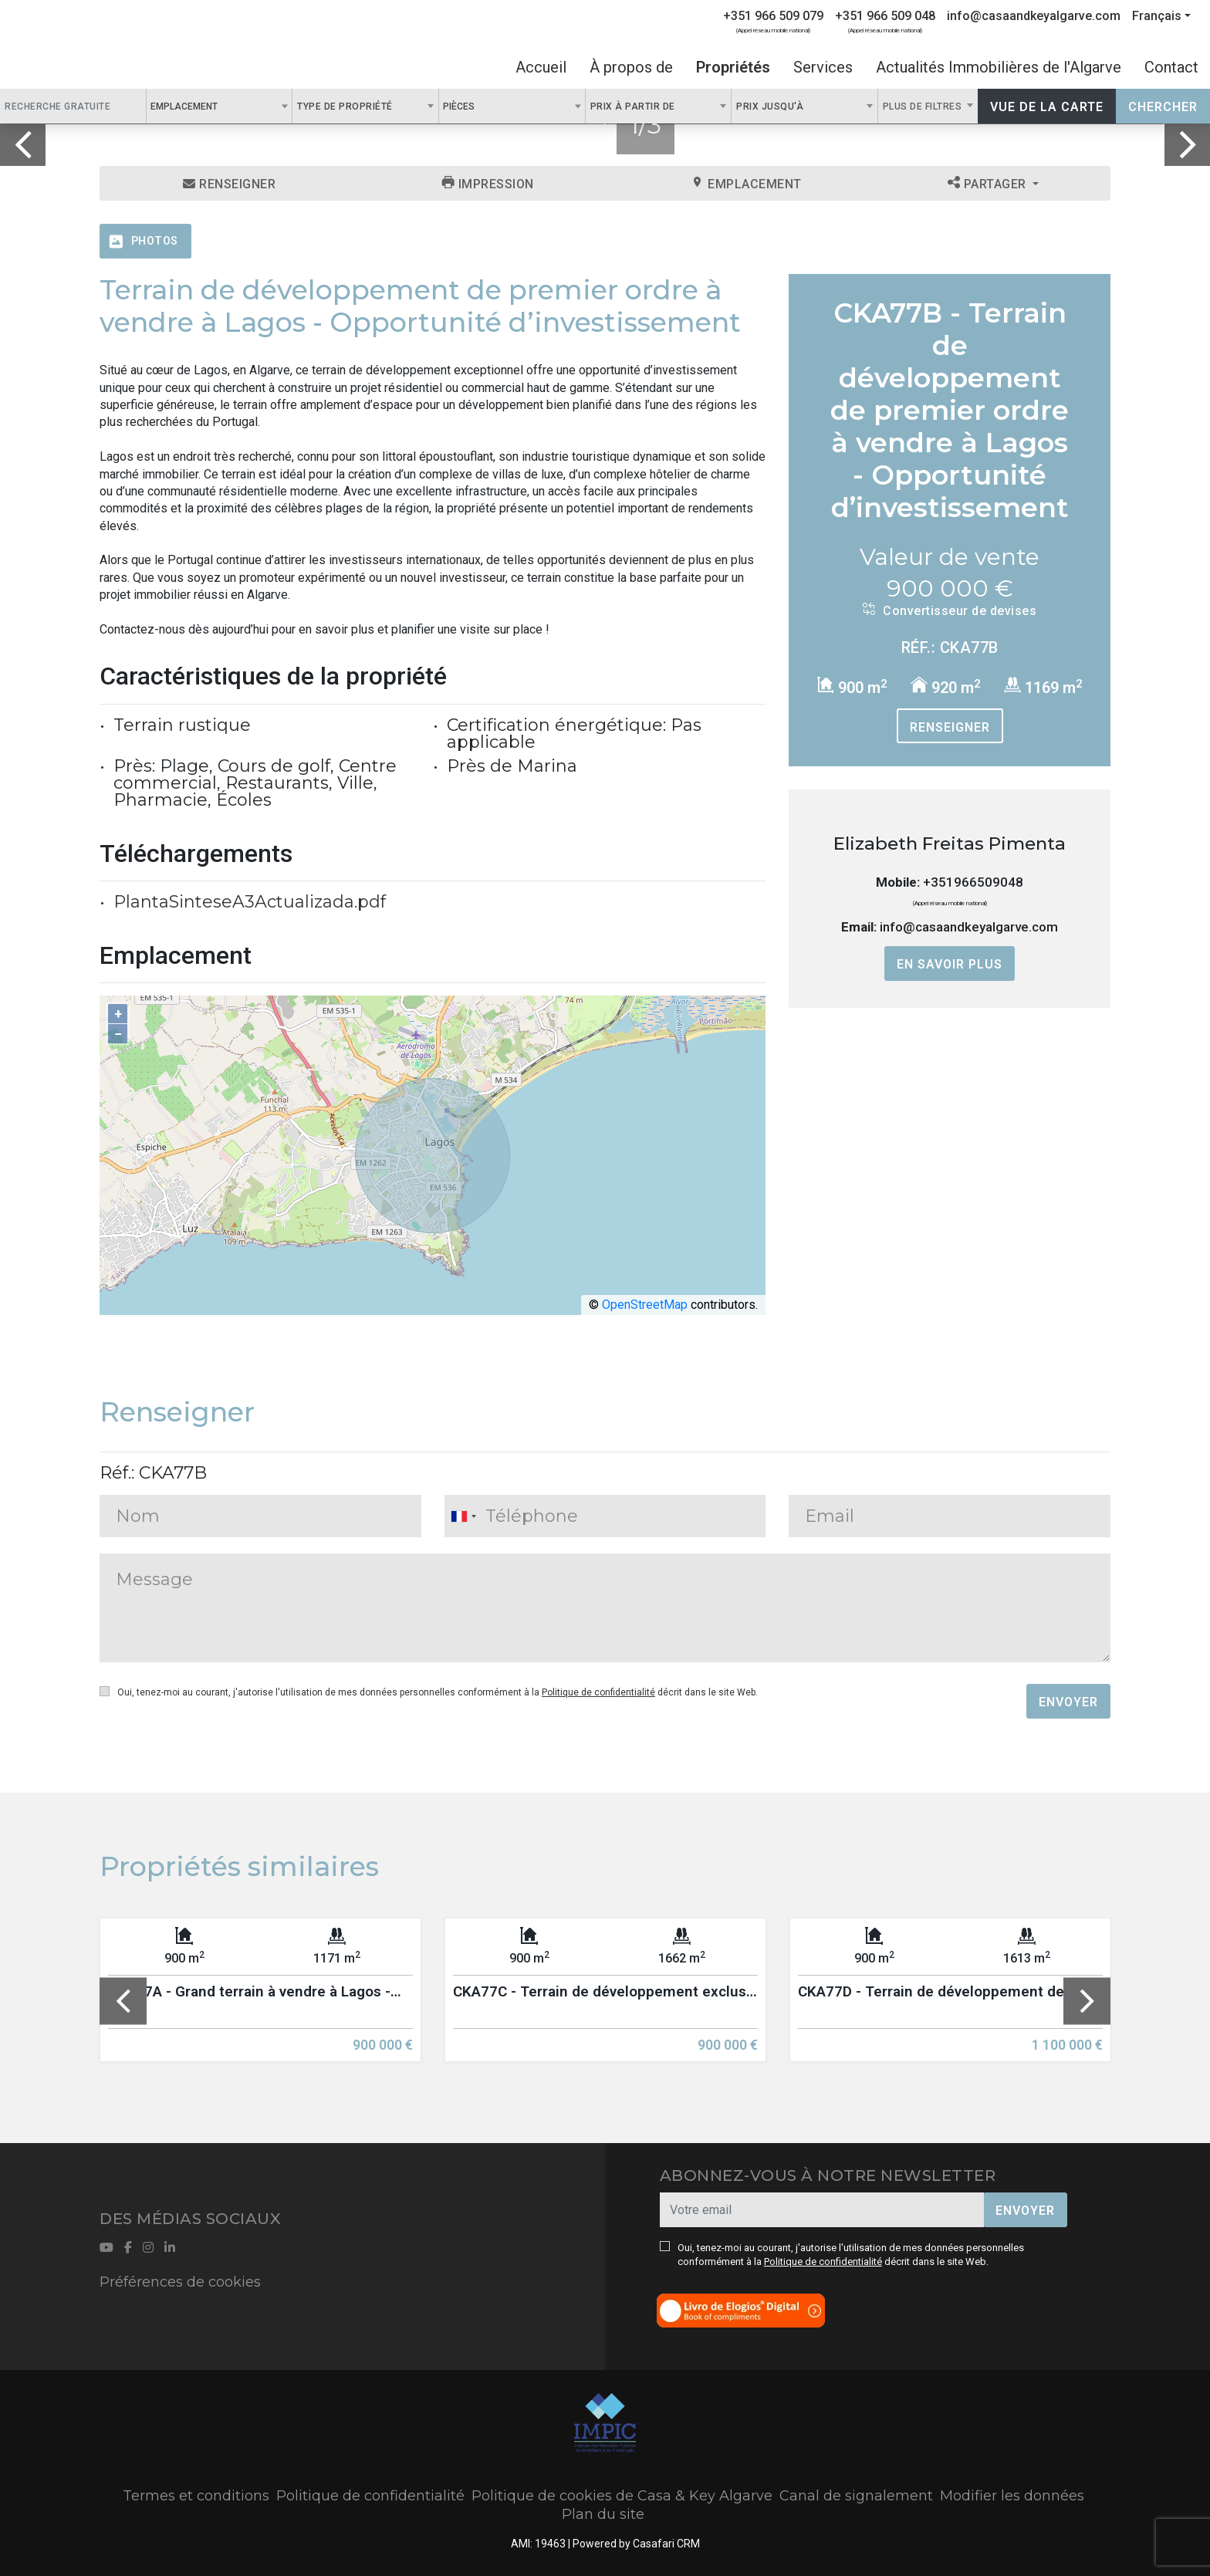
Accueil (540, 67)
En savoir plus (949, 964)
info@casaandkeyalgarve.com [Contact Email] (1033, 15)
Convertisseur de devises (949, 610)
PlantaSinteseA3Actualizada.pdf (249, 901)
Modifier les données (1012, 2495)
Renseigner (229, 184)
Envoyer (1068, 1702)
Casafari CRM (666, 2543)
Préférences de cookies (180, 2281)
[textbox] (226, 105)
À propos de (631, 67)
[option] (260, 2001)
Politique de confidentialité (598, 1692)
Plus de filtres (924, 106)
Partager (989, 183)
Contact (1171, 67)
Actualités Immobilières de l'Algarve (998, 67)
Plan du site (603, 2514)
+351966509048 (973, 882)
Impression (488, 183)
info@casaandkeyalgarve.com (969, 927)
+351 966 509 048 (885, 15)
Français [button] (1156, 15)
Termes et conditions (196, 2495)
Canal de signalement (856, 2495)
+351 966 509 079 (773, 15)
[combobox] (219, 106)
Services (823, 67)
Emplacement (746, 183)
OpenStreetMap (645, 1304)
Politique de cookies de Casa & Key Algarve (621, 2495)
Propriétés (733, 67)
